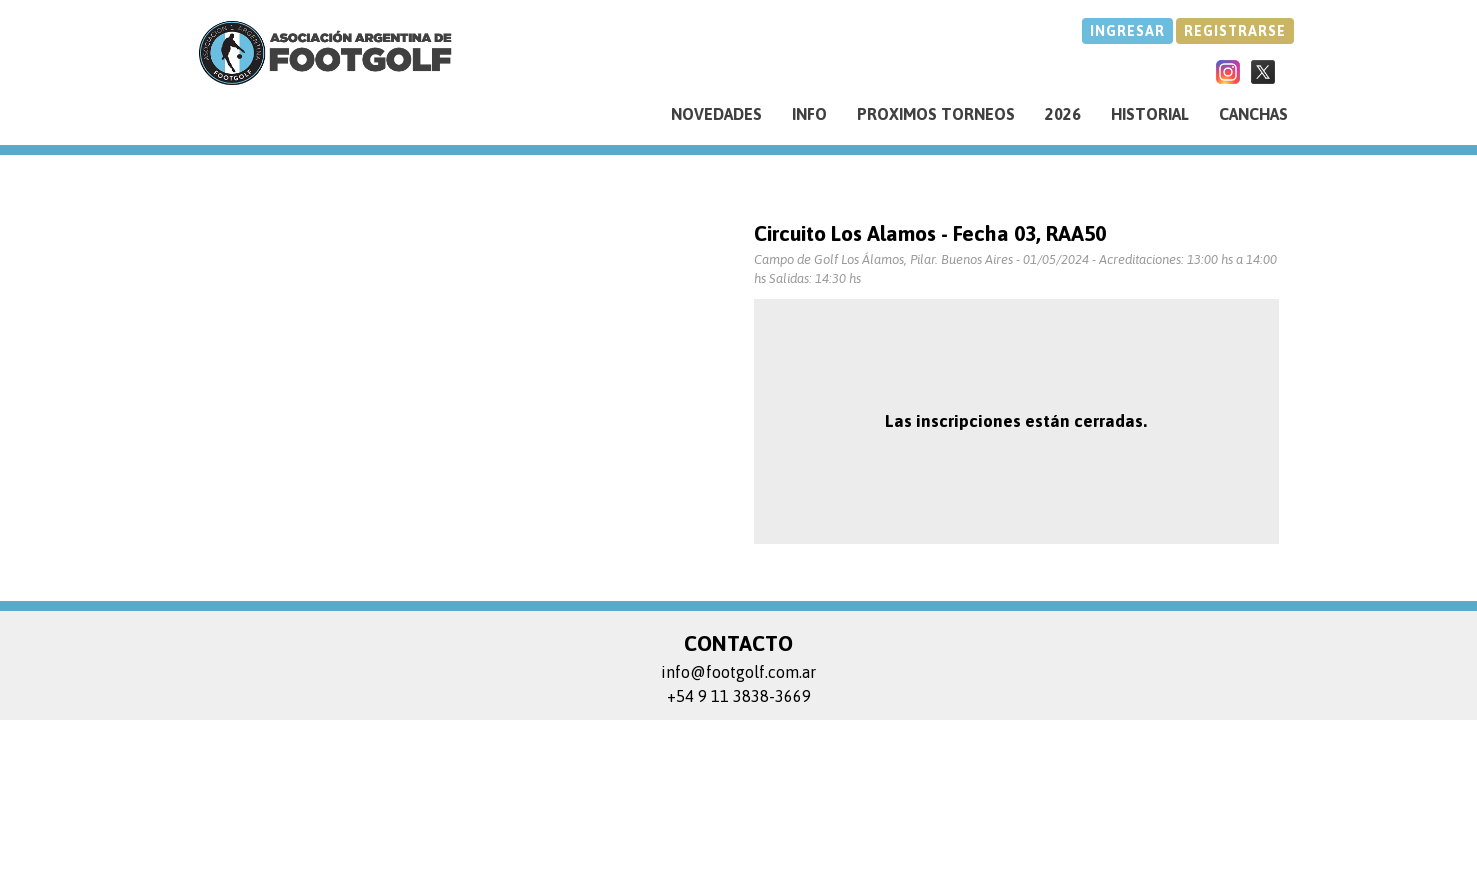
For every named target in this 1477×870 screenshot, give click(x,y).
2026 (1063, 114)
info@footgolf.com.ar (738, 672)
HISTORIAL (1150, 114)
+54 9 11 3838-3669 (739, 696)
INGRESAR (1127, 31)
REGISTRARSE (1235, 31)
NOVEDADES (716, 114)
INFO (809, 114)
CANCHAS (1253, 114)
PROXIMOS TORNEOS (936, 114)
